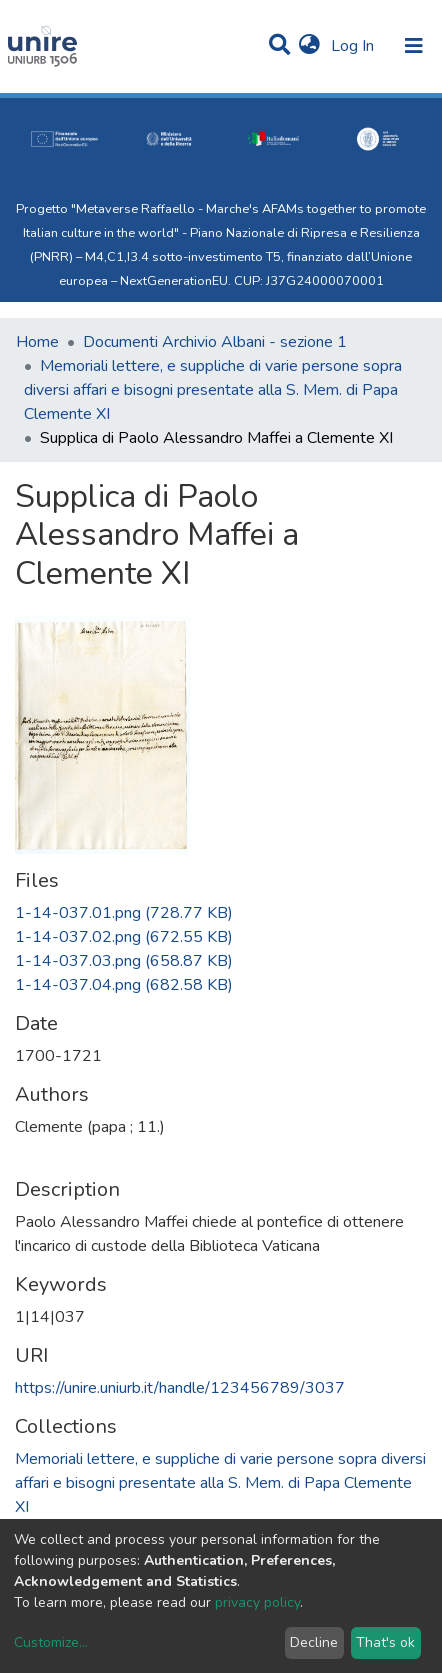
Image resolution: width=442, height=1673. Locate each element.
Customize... (51, 1642)
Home (37, 342)
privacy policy (257, 1602)
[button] (309, 46)
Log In (354, 46)
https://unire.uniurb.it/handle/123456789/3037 (180, 1388)
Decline (314, 1642)
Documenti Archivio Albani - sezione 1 (215, 342)
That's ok (385, 1642)
